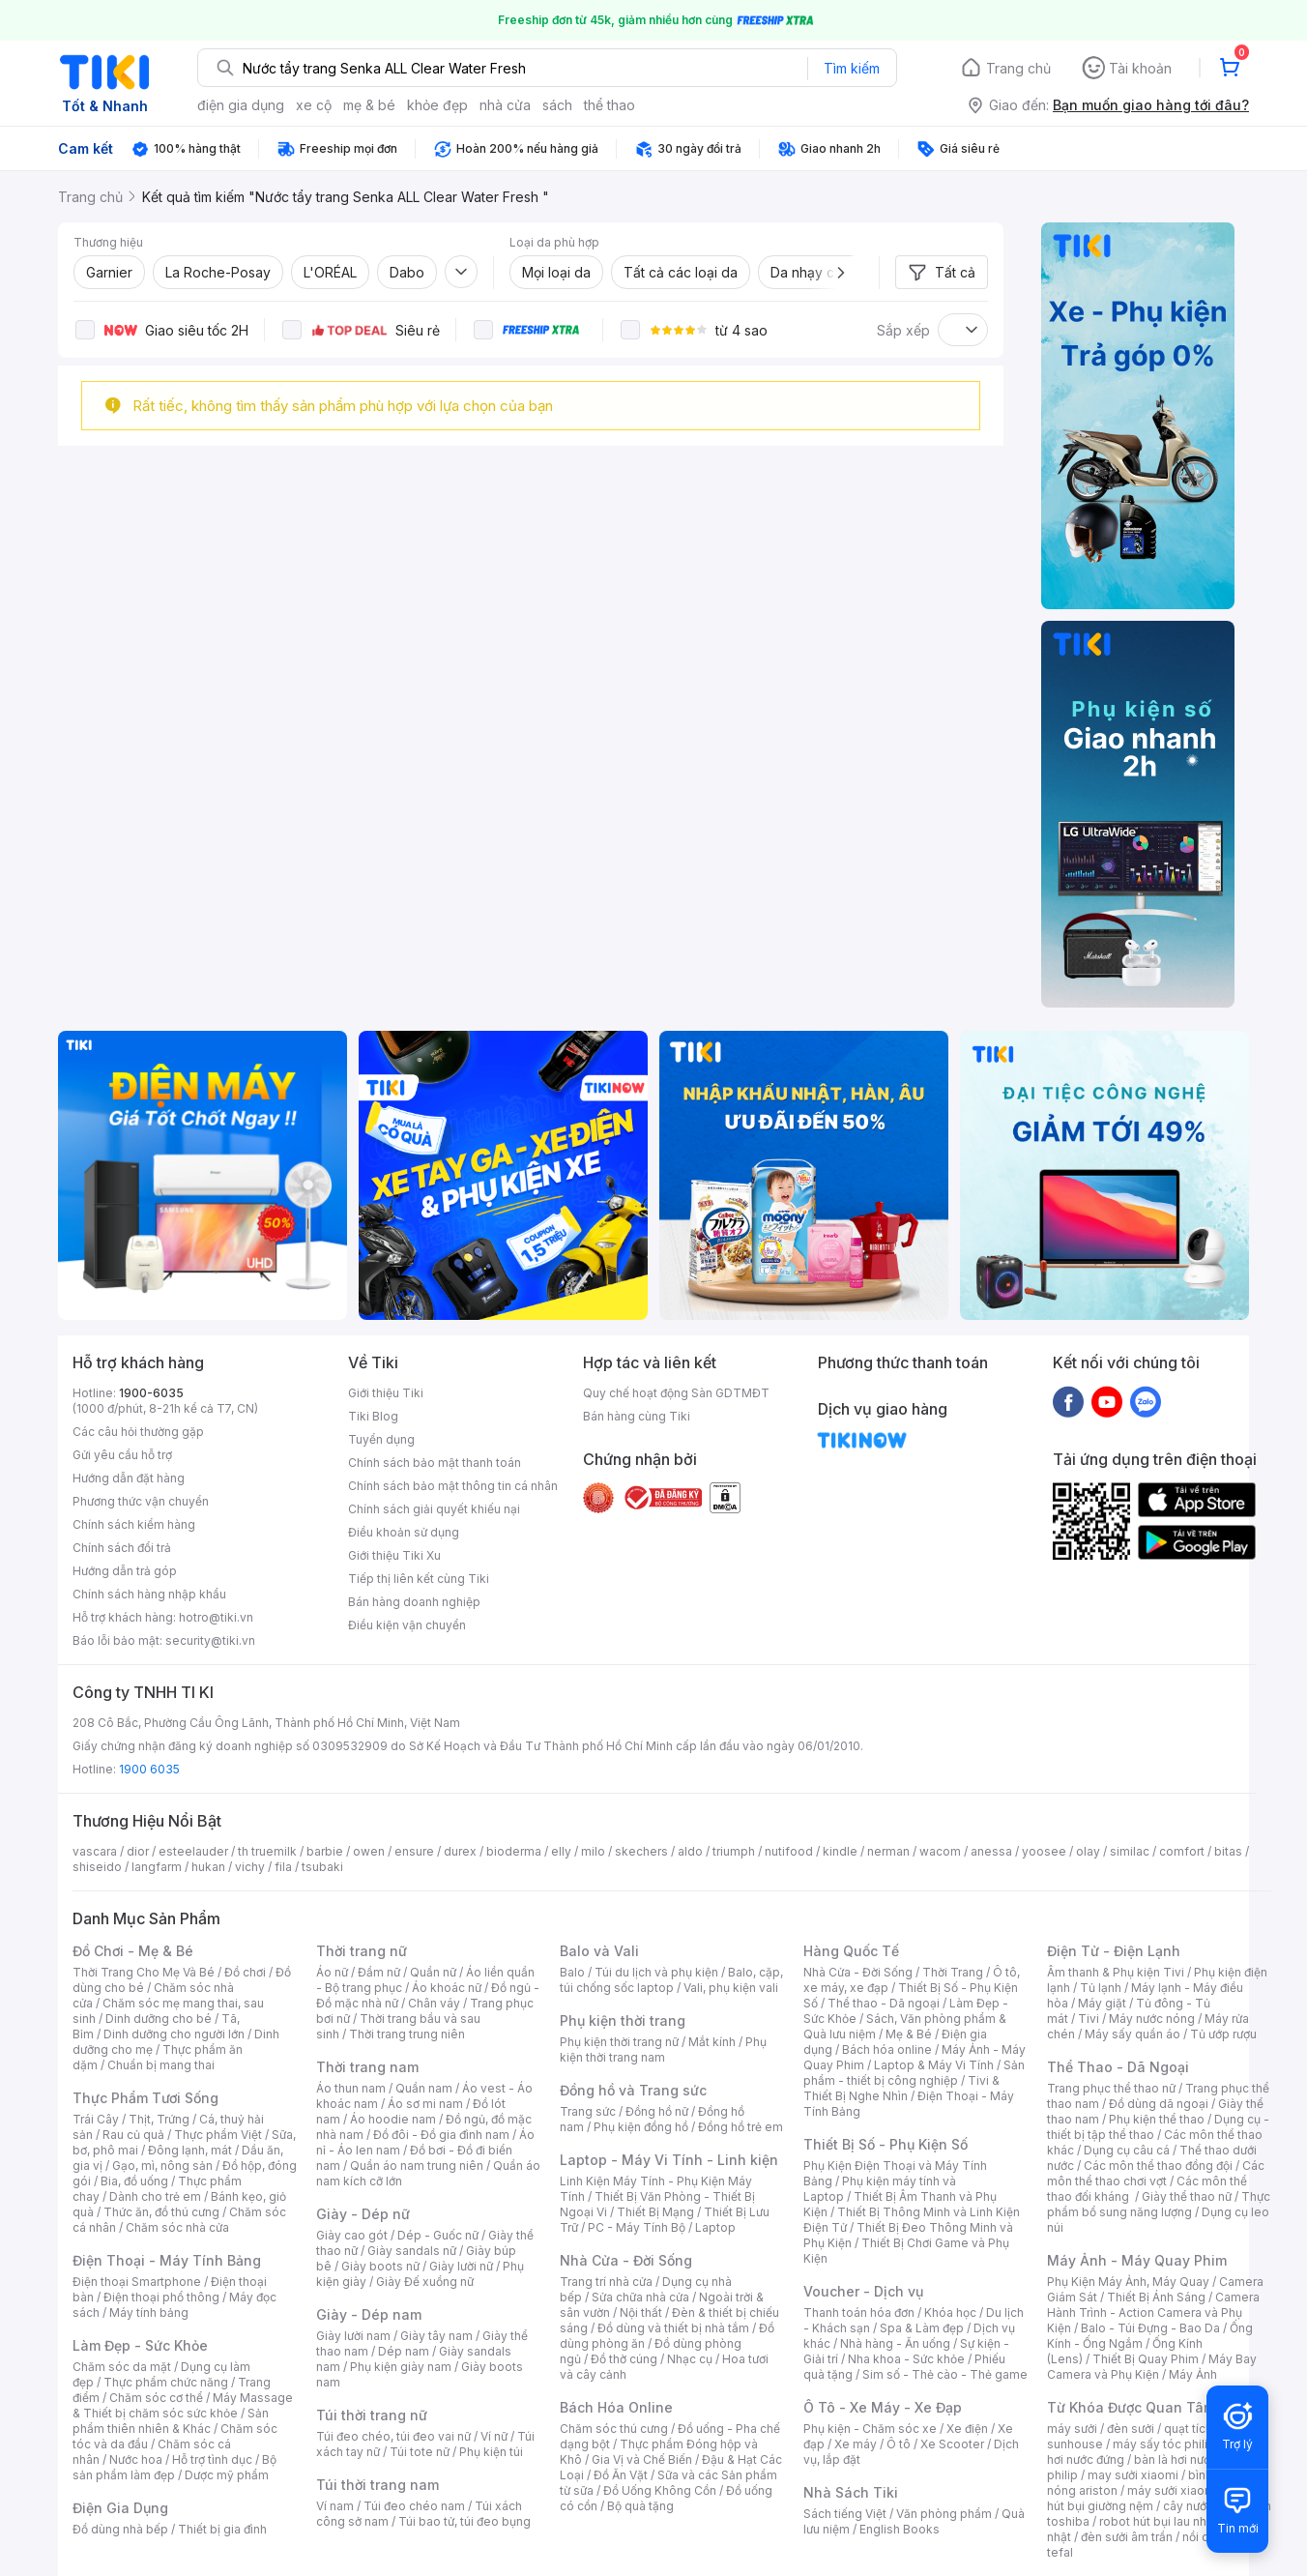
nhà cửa (505, 105)
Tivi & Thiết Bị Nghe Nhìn (901, 2088)
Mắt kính (712, 2041)
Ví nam (335, 2506)
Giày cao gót (352, 2235)
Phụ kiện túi (491, 2451)
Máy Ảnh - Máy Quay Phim (1137, 2260)
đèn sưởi (1130, 2428)
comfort (1182, 1851)
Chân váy (434, 2003)
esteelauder (193, 1851)
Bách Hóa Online (616, 2407)
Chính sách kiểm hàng (134, 1524)
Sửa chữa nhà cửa (640, 2297)
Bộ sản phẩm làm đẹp (174, 2467)
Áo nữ (332, 1972)
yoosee (1044, 1851)
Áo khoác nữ (446, 1987)
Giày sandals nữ (411, 2250)
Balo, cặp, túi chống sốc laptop (671, 1980)
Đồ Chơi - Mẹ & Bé (133, 1951)
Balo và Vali (599, 1951)
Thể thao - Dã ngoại (884, 2003)
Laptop (715, 2227)
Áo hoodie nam (393, 2119)
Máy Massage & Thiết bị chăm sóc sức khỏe (183, 2405)
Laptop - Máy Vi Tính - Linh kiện (669, 2160)
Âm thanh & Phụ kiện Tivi (1115, 1972)
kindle (840, 1851)
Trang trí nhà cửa (606, 2281)
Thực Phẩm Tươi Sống (145, 2098)
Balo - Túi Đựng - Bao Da (1150, 2328)
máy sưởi (1072, 2428)
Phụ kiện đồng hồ (641, 2127)
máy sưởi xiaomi (1172, 2490)
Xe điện (967, 2428)
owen (369, 1851)
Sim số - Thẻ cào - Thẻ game (945, 2374)
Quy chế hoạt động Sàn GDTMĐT (676, 1393)
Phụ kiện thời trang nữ (619, 2041)
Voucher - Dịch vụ (863, 2291)
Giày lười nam (353, 2335)
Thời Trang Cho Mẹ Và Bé (144, 1972)
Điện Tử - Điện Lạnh (1113, 1951)
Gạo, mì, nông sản (162, 2165)
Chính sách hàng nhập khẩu (149, 1594)
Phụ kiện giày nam (400, 2366)
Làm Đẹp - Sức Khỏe (140, 2345)
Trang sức (588, 2111)
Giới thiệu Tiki (385, 1393)
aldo (690, 1851)
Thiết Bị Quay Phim (1145, 2359)
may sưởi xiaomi (1133, 2475)
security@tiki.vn (210, 1640)
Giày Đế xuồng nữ (425, 2281)
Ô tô (898, 2444)
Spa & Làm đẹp (922, 2328)
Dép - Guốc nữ (438, 2235)
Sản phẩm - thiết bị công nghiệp (914, 2073)
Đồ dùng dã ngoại (1158, 2103)
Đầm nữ (379, 1972)
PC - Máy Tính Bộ (636, 2227)
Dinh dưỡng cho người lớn (174, 2034)
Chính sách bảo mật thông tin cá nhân (453, 1485)
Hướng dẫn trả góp (125, 1571)
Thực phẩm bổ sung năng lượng (1158, 2204)
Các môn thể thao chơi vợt (1155, 2173)
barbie (324, 1851)
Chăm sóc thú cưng (614, 2428)
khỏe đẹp (437, 105)
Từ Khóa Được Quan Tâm (1131, 2407)
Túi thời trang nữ (371, 2415)
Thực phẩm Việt (218, 2134)
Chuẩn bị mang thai (161, 2065)
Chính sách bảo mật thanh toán (434, 1462)
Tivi (1088, 2018)
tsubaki (322, 1866)
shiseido (97, 1866)
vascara (95, 1851)
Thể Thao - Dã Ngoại (1118, 2067)
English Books (899, 2529)
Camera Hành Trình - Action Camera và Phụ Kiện (1153, 2312)
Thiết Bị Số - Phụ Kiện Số (885, 2144)
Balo (572, 1972)
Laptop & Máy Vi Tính (934, 2065)
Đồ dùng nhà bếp (120, 2529)
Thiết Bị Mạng (655, 2212)
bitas (1228, 1851)
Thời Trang (952, 1972)
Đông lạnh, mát (190, 2150)
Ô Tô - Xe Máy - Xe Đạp (882, 2407)
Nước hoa (135, 2459)
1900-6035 (151, 1393)
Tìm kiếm (852, 68)
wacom (940, 1851)
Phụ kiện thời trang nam (663, 2049)
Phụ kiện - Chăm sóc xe (870, 2428)
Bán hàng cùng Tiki (636, 1416)
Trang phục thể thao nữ (1111, 2088)
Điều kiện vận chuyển (407, 1625)
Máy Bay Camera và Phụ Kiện (1152, 2367)
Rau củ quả (133, 2134)
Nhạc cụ (689, 2359)
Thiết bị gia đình (222, 2529)
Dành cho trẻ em (155, 2196)
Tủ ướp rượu (1223, 2034)
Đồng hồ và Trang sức (633, 2090)
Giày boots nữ (380, 2266)
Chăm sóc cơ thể (156, 2397)
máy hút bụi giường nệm (1149, 2498)
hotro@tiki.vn (216, 1617)
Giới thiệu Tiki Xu (394, 1555)
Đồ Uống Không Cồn (659, 2490)
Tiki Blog (373, 1416)
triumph (733, 1851)
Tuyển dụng (381, 1439)
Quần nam (423, 2088)
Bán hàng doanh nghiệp (414, 1602)
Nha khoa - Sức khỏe (906, 2359)
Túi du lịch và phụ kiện (656, 1972)
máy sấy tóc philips (1167, 2444)
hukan (208, 1866)
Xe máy (855, 2444)
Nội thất (641, 2312)
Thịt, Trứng (159, 2119)
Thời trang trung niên (407, 2034)
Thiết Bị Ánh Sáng (1156, 2297)
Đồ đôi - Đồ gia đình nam (441, 2134)
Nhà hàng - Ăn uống (895, 2343)
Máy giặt (1102, 2003)
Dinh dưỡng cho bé (158, 2018)
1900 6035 (149, 1769)
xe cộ (314, 105)
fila (283, 1866)
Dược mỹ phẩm (227, 2475)
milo (593, 1851)
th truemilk (267, 1851)
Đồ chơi (245, 1972)
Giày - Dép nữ (363, 2214)
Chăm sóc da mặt (122, 2366)
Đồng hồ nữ (656, 2111)
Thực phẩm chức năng (165, 2382)
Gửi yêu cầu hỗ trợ (122, 1455)
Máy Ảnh (1193, 2374)
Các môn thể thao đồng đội (1158, 2165)
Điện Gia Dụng (120, 2508)
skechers (641, 1851)
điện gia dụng (240, 105)
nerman (888, 1851)
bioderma (513, 1851)
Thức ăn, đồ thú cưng (161, 2212)
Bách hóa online (887, 2049)
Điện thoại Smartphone (137, 2281)
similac (1129, 1851)
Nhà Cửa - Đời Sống (626, 2260)
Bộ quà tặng (640, 2506)
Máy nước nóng (1152, 2018)
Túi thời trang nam (377, 2484)
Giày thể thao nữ (1187, 2196)
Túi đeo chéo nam (414, 2506)
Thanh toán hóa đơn (859, 2312)
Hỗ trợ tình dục (212, 2459)
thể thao (609, 105)
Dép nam (403, 2351)
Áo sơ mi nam (425, 2103)
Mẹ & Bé (909, 2034)
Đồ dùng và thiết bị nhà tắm (673, 2328)
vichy (250, 1866)
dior (138, 1851)
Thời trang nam (367, 2067)
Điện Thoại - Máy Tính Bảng (167, 2260)
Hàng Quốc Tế (851, 1951)
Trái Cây (96, 2119)
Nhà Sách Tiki (850, 2492)
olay (1088, 1851)
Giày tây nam (436, 2335)
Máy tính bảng (149, 2312)
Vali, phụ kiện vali (730, 1987)
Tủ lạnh (1100, 1987)
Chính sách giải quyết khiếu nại (434, 1509)
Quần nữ (433, 1972)
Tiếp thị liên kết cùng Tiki (418, 1578)
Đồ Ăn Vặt (621, 2475)
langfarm (156, 1866)
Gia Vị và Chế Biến (642, 2459)
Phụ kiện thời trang (622, 2020)
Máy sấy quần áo (1132, 2034)
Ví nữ (494, 2436)
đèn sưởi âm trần (1127, 2537)
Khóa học (950, 2312)
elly (561, 1851)
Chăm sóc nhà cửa (177, 2227)
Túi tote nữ (420, 2451)
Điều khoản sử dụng (403, 1532)
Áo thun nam (351, 2088)
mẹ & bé (369, 105)
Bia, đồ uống (134, 2181)
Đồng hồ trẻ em (740, 2127)
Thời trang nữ (361, 1951)
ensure (414, 1851)
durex (460, 1851)
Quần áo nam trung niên (416, 2165)
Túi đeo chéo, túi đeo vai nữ (393, 2436)
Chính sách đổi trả (122, 1547)
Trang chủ (1018, 68)
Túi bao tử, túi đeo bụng (464, 2521)
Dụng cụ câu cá (1127, 2150)
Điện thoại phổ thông (161, 2297)
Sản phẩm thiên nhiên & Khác (171, 2421)
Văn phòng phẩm (944, 2513)
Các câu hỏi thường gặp (138, 1431)
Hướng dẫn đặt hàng (129, 1478)
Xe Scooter (952, 2444)
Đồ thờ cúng (624, 2359)
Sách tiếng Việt (844, 2513)
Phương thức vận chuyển (141, 1501)
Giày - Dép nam (368, 2314)
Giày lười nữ (461, 2266)
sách (557, 105)
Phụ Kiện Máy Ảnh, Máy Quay (1128, 2281)
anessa (991, 1851)
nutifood (789, 1851)
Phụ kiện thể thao (1157, 2119)
